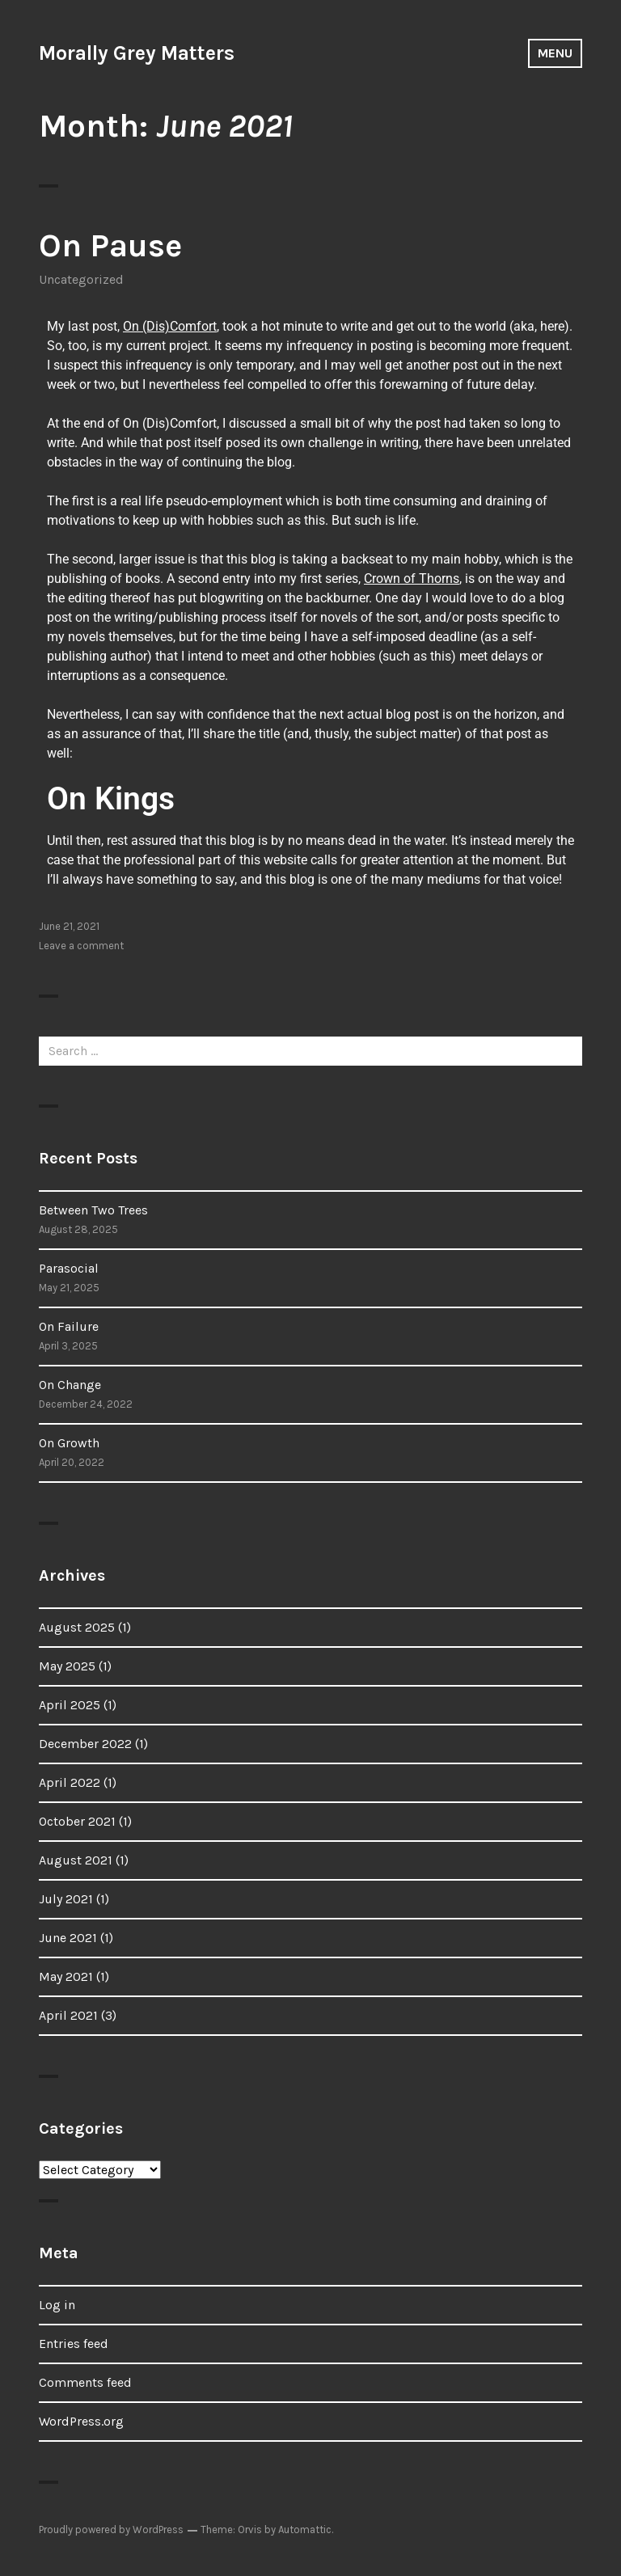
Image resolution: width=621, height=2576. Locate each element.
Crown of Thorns (411, 578)
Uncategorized (81, 279)
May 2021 (66, 1976)
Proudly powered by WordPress (111, 2529)
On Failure (69, 1326)
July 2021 (66, 1899)
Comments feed (85, 2382)
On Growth (69, 1443)
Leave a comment (81, 946)
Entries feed (73, 2343)
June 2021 (68, 1937)
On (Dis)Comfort (170, 326)
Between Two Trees (93, 1210)
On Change (70, 1384)
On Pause (110, 245)
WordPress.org (81, 2421)
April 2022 (69, 1782)
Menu (555, 53)
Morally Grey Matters (136, 53)
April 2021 (68, 2015)
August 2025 (77, 1627)
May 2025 (67, 1666)
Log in (57, 2304)
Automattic (305, 2529)
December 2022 (85, 1743)
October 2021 (77, 1821)
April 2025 (69, 1704)
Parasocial (69, 1268)
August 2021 (75, 1860)
